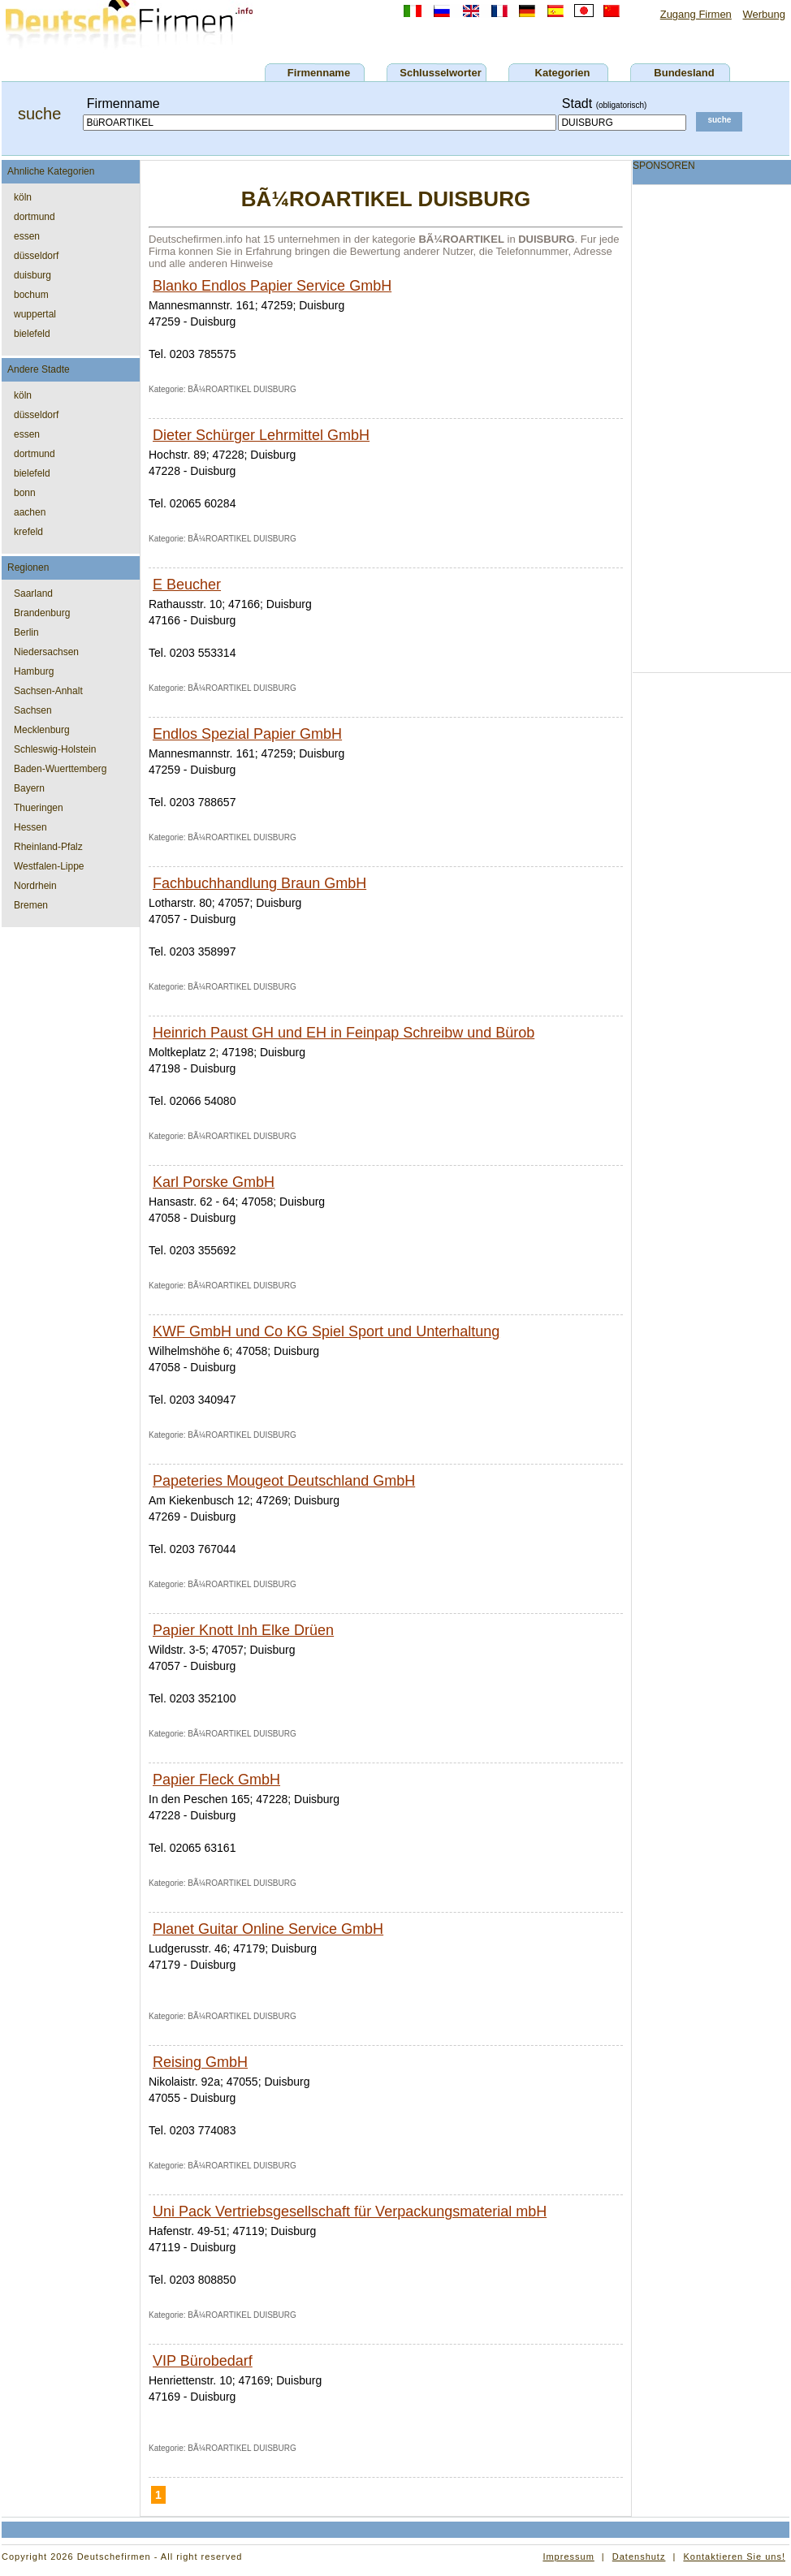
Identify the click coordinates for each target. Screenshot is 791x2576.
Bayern (29, 788)
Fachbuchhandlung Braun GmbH (259, 883)
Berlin (26, 632)
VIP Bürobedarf (203, 2361)
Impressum (568, 2556)
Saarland (33, 593)
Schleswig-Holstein (55, 749)
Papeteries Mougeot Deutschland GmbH (284, 1481)
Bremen (31, 905)
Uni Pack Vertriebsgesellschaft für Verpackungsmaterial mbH (350, 2211)
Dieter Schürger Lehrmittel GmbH (261, 435)
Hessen (30, 827)
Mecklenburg (42, 730)
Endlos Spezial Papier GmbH (247, 734)
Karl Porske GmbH (213, 1182)
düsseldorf (36, 255)
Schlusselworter (440, 73)
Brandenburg (42, 613)
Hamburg (34, 671)
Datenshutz (639, 2556)
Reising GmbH (200, 2062)
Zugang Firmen (696, 14)
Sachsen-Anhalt (48, 691)
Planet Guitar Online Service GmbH (268, 1929)
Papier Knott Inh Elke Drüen (243, 1630)
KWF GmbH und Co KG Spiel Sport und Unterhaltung (326, 1331)
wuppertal (35, 314)
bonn (25, 492)
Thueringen (38, 807)
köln (23, 197)
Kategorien (562, 73)
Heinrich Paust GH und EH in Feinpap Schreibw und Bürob (343, 1033)
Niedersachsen (46, 652)
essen (27, 236)
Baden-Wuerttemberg (60, 769)
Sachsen (33, 710)
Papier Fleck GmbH (216, 1779)
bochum (31, 294)
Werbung (763, 14)
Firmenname (318, 73)
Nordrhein (35, 885)
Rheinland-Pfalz (48, 846)
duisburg (32, 275)
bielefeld (32, 333)
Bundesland (684, 73)
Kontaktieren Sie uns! (734, 2556)
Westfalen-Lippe (49, 866)
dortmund (34, 216)
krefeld (28, 531)
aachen (29, 512)
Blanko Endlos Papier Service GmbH (272, 286)
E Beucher (187, 584)
